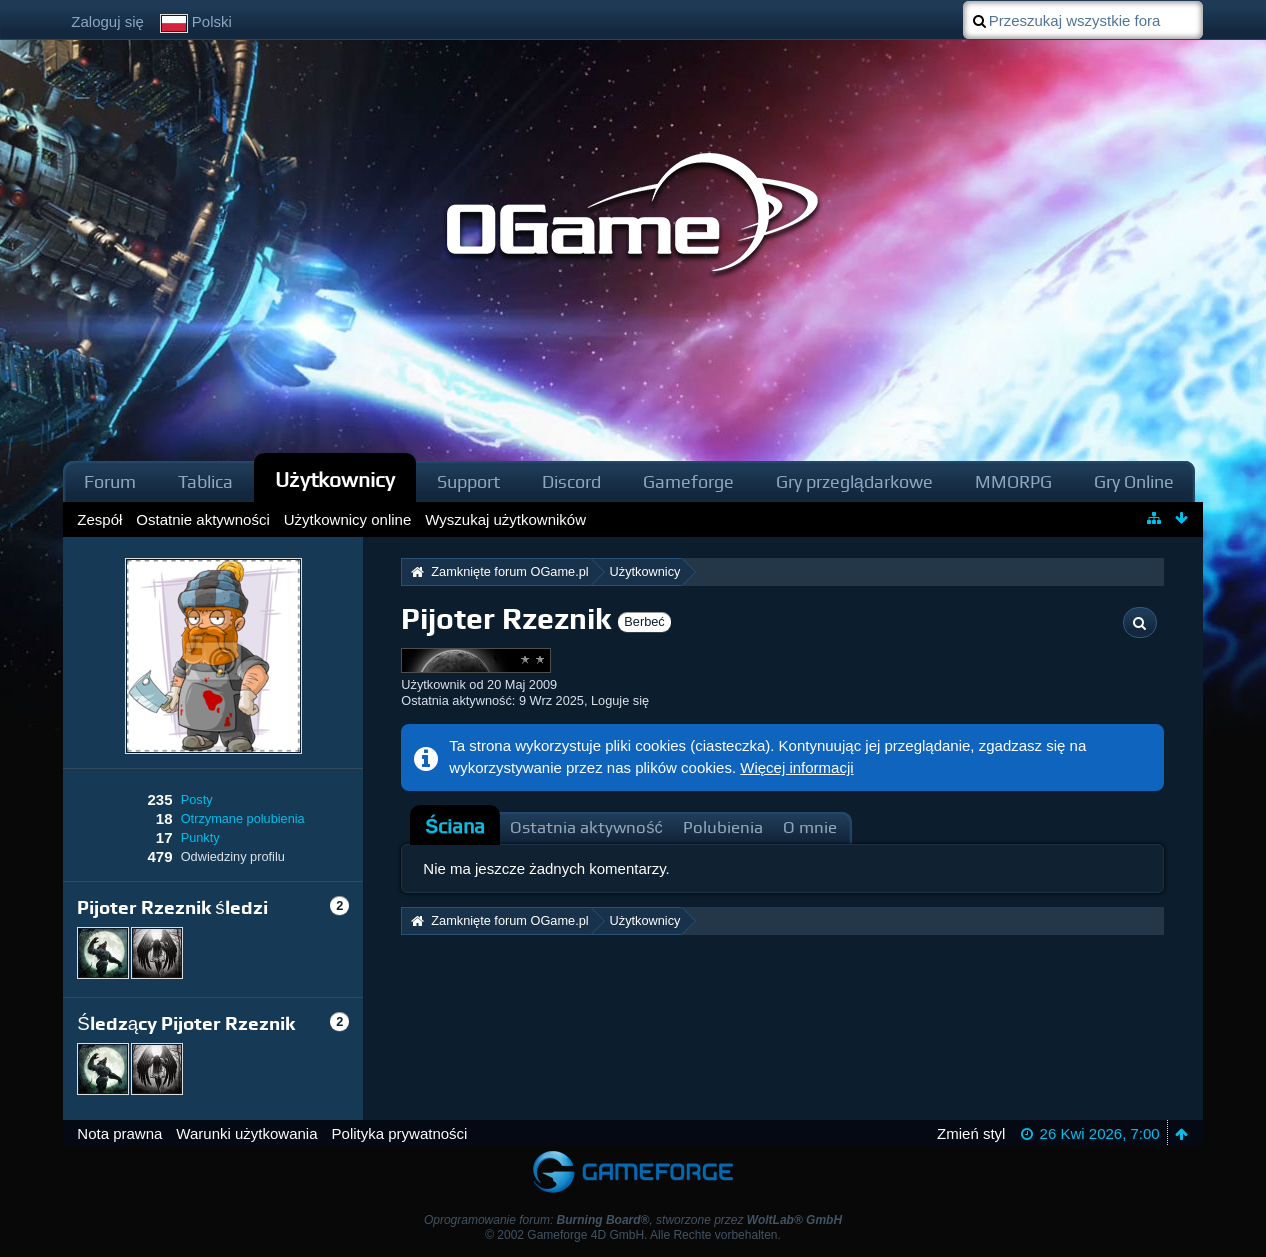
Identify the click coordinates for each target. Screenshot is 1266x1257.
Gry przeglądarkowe (854, 481)
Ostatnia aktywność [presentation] (586, 827)
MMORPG (1013, 481)
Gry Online (1134, 481)
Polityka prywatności (400, 1133)
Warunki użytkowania (246, 1133)
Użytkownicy (335, 479)
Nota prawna (119, 1133)
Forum (110, 481)
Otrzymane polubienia (243, 818)
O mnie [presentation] (810, 827)
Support (468, 481)
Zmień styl (971, 1133)
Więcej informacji (796, 767)
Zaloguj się (107, 21)
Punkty (200, 837)
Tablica (205, 481)
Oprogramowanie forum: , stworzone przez (633, 1220)
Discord (571, 481)
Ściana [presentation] (455, 826)
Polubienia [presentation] (723, 827)
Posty (197, 799)
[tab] (455, 827)
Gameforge (688, 481)
